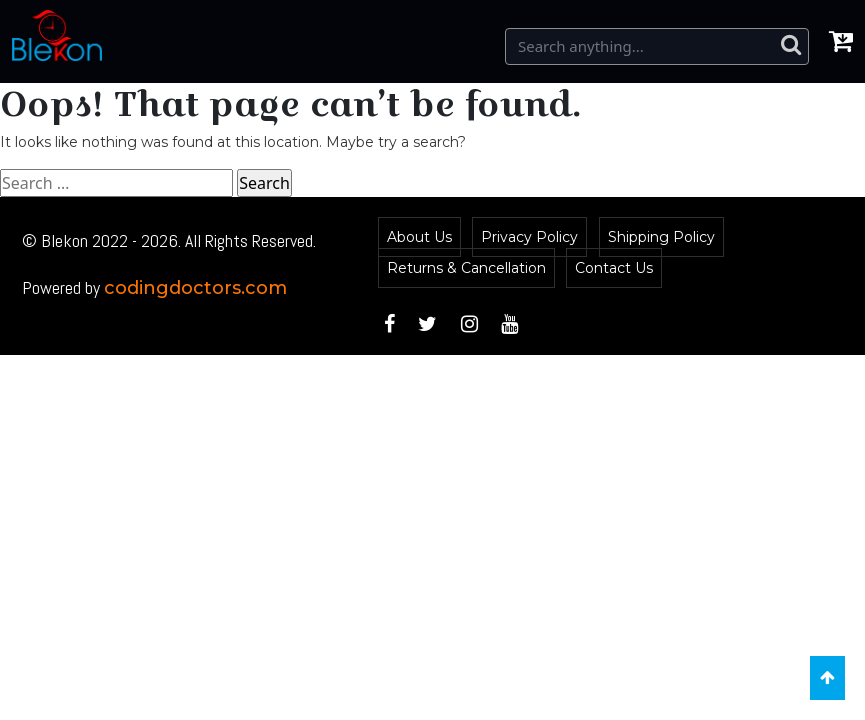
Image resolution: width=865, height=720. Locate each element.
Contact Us (614, 268)
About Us (419, 237)
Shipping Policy (661, 237)
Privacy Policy (529, 237)
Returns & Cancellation (466, 268)
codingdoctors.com (195, 288)
